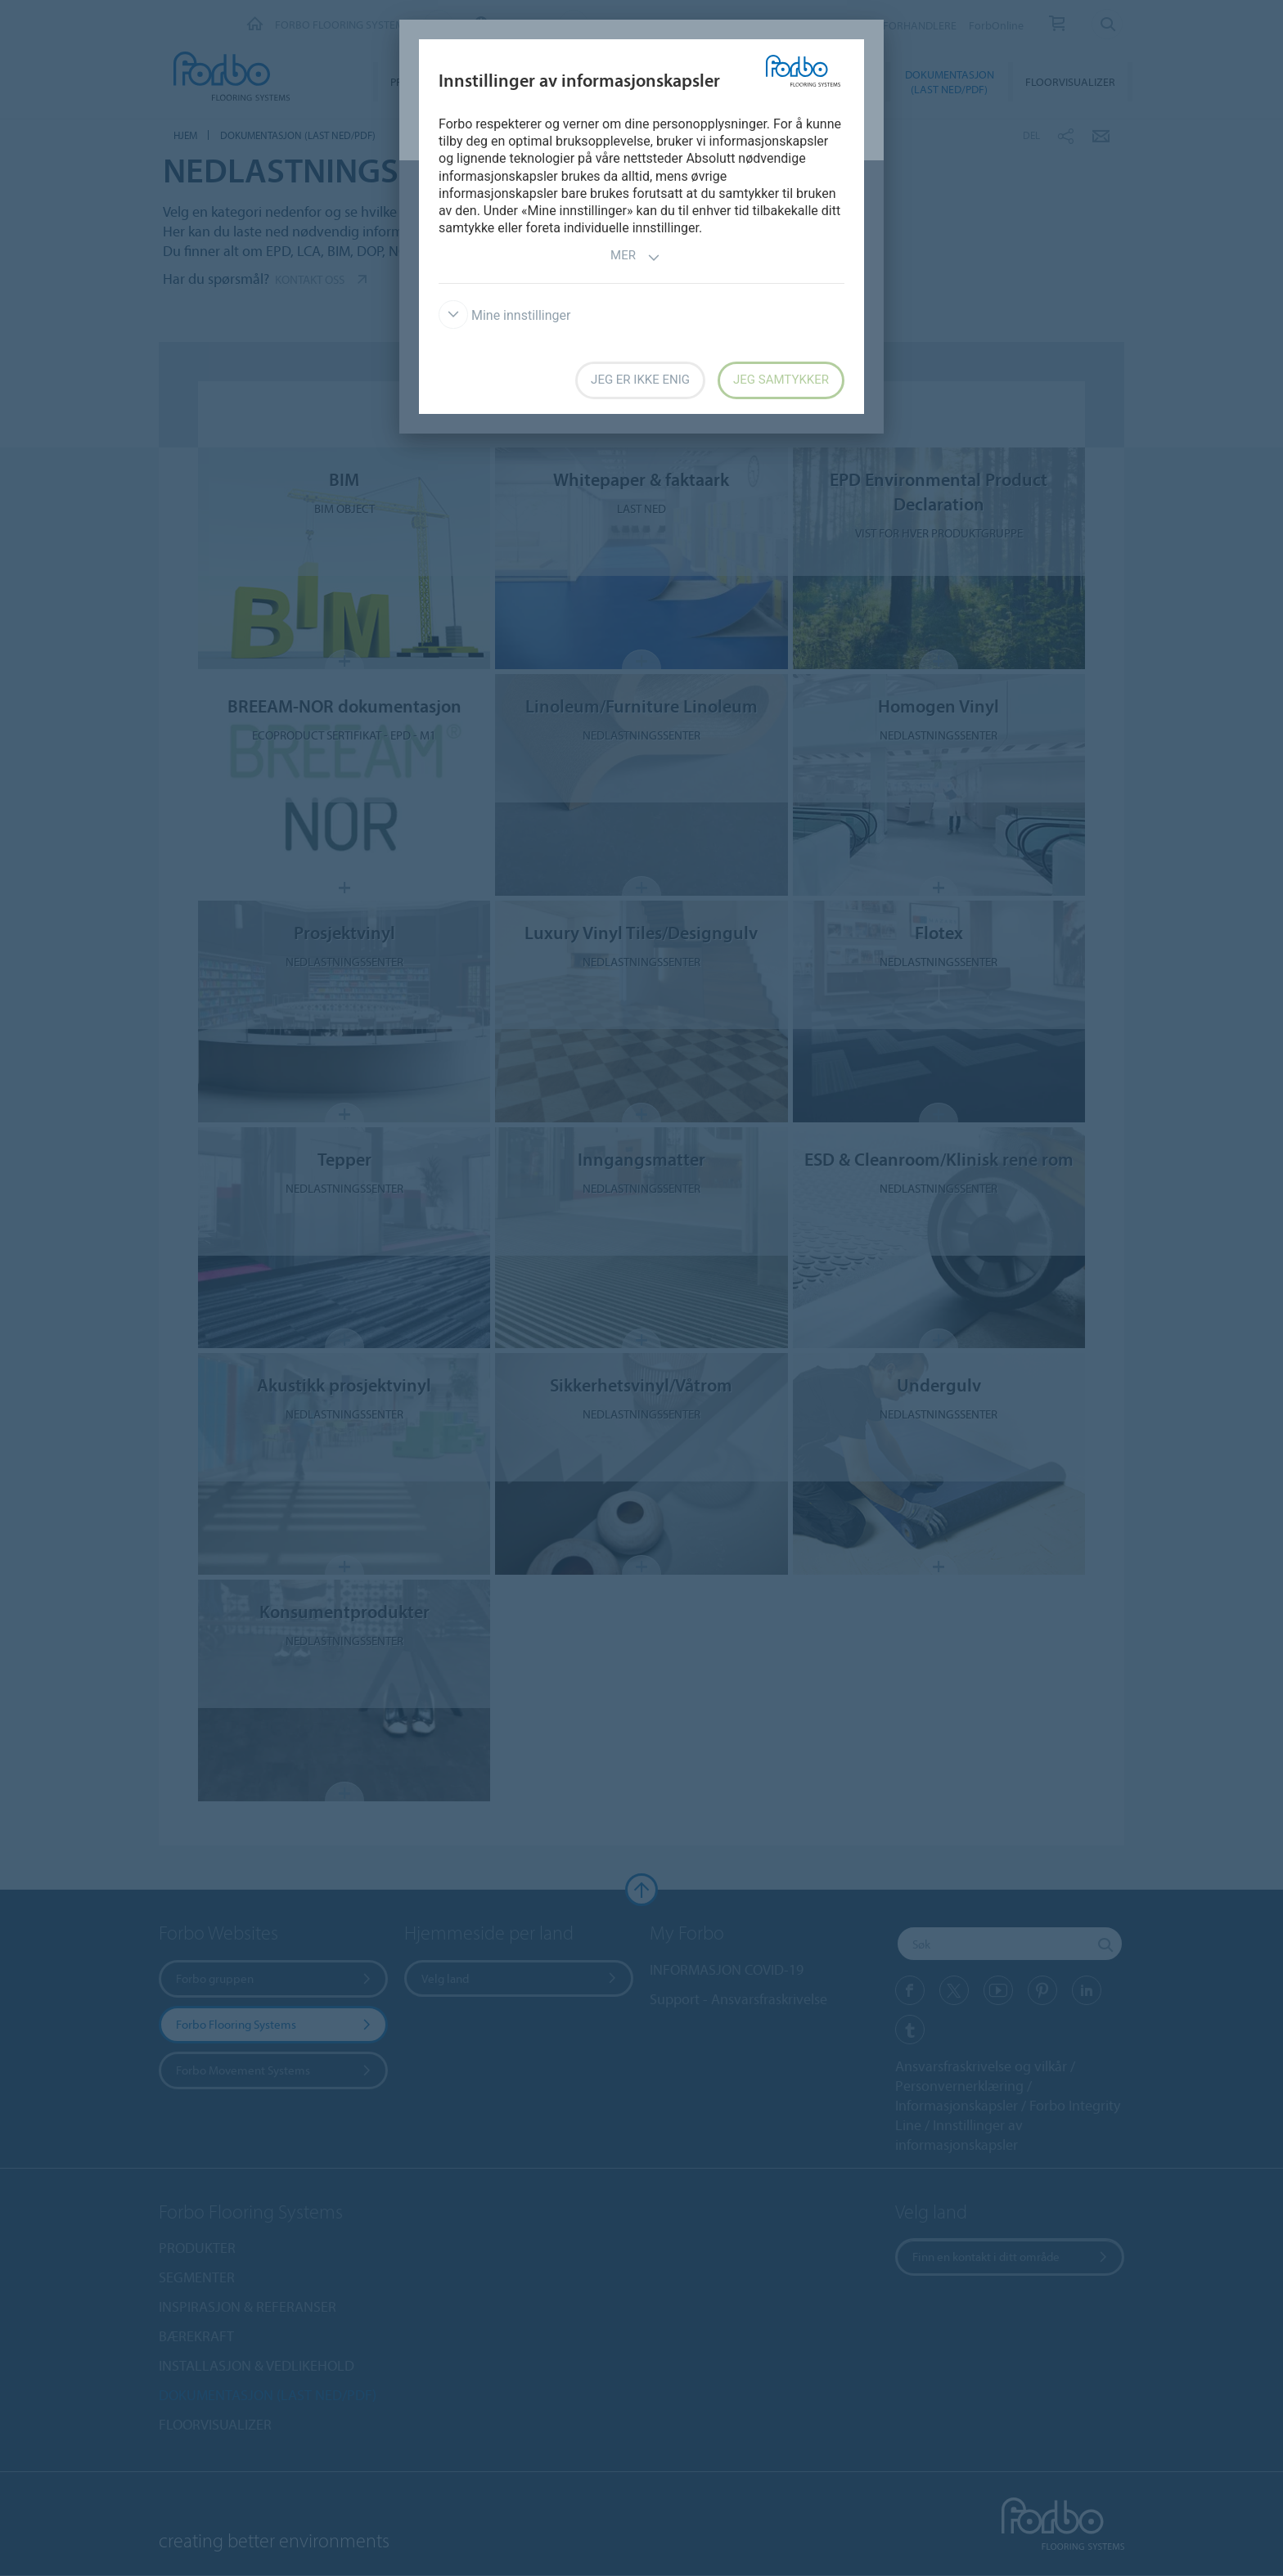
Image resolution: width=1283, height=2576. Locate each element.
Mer (635, 257)
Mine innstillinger (504, 315)
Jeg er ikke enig (640, 379)
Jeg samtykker (781, 379)
